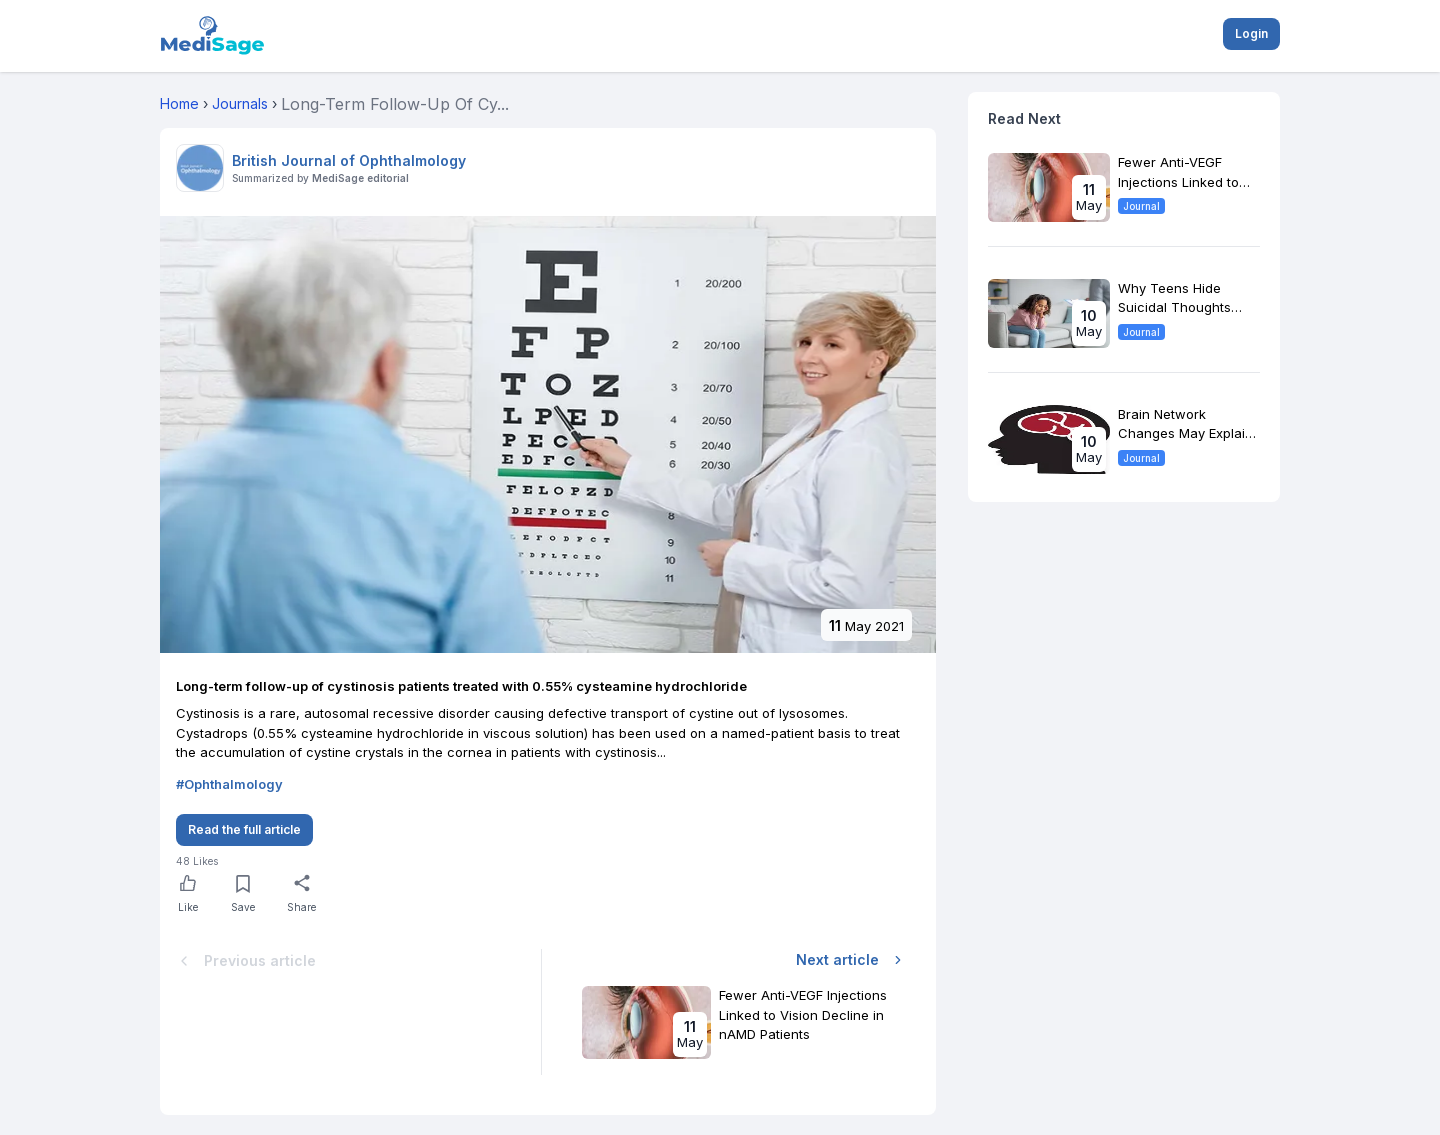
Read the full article (244, 829)
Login (1251, 33)
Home (179, 103)
